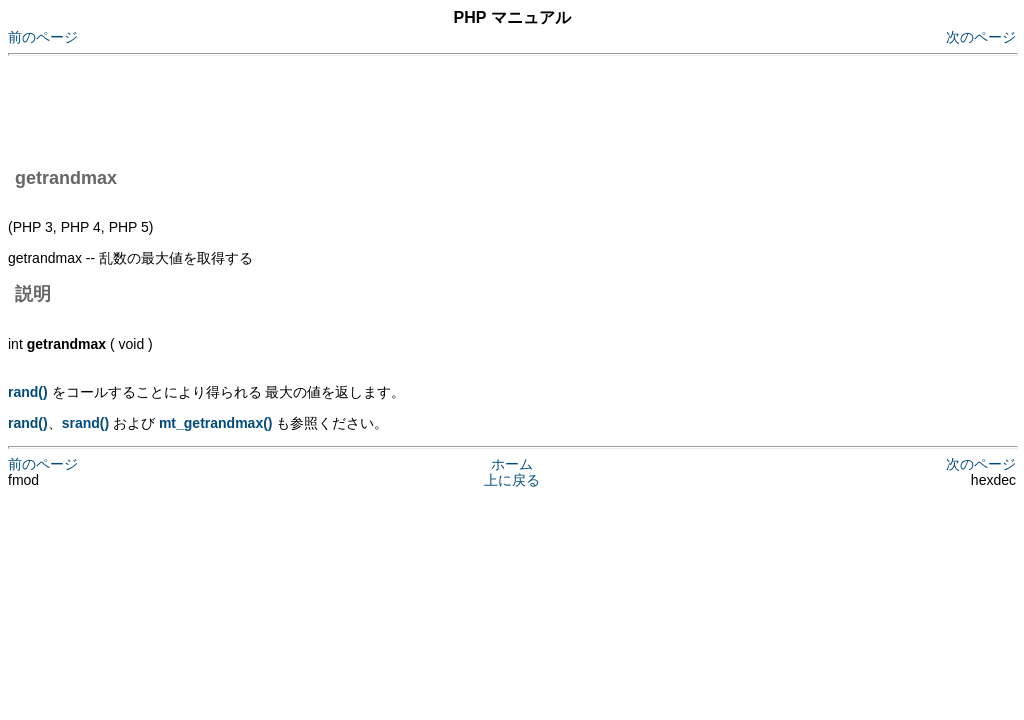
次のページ (981, 37)
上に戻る (512, 480)
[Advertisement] (372, 108)
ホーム (512, 464)
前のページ (43, 37)
